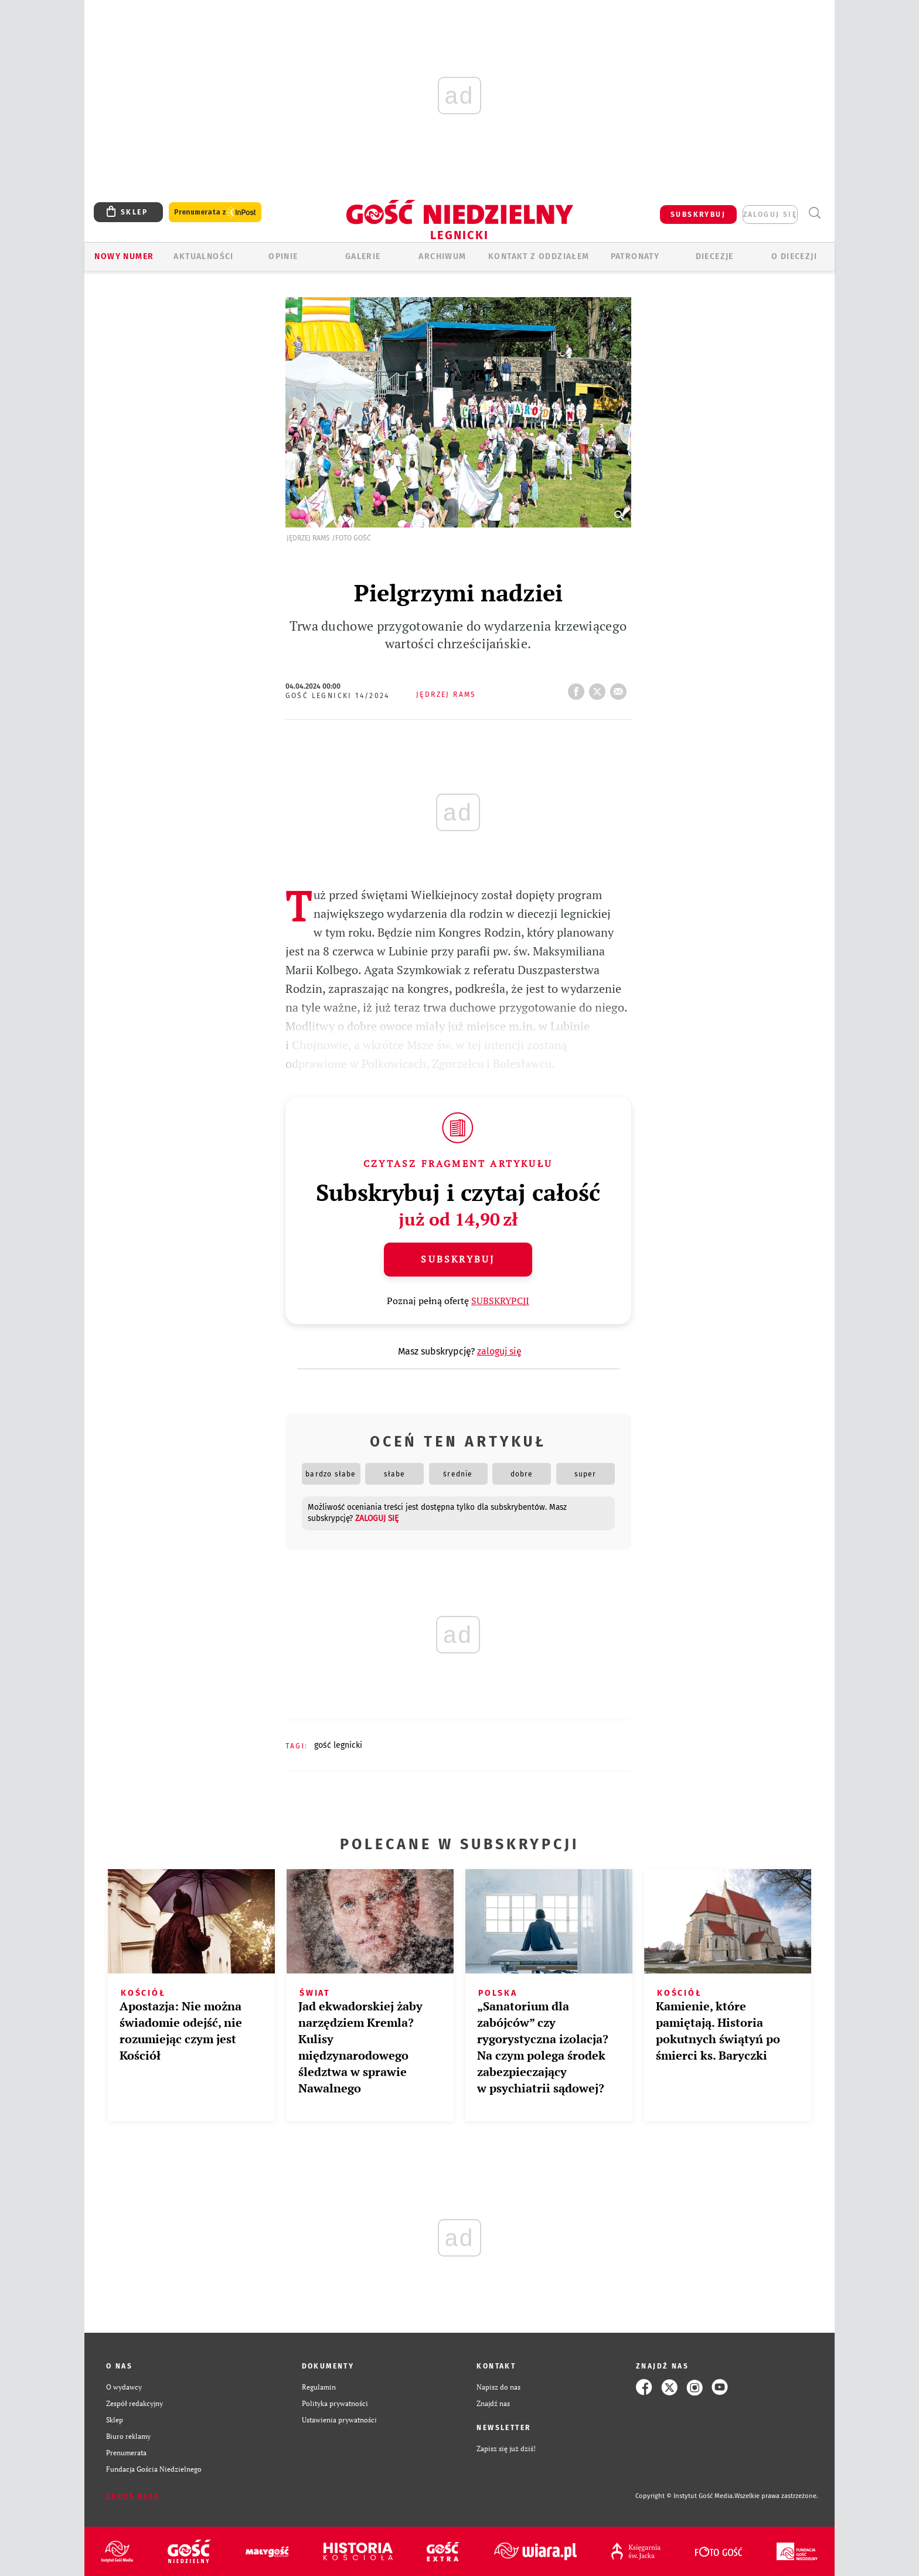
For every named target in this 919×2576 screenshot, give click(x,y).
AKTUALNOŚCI (203, 256)
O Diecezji (794, 256)
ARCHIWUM (442, 256)
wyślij (620, 688)
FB (578, 688)
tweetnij (599, 688)
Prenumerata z (215, 212)
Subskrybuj (458, 1259)
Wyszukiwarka (814, 213)
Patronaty (635, 256)
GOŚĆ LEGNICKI (338, 1745)
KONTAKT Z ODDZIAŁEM (539, 256)
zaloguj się (770, 214)
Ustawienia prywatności (339, 2419)
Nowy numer (124, 256)
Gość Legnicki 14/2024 (337, 696)
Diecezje (715, 256)
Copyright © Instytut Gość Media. (684, 2496)
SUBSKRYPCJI (500, 1300)
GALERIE (363, 256)
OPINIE (283, 256)
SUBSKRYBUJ (698, 214)
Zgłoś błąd (133, 2496)
